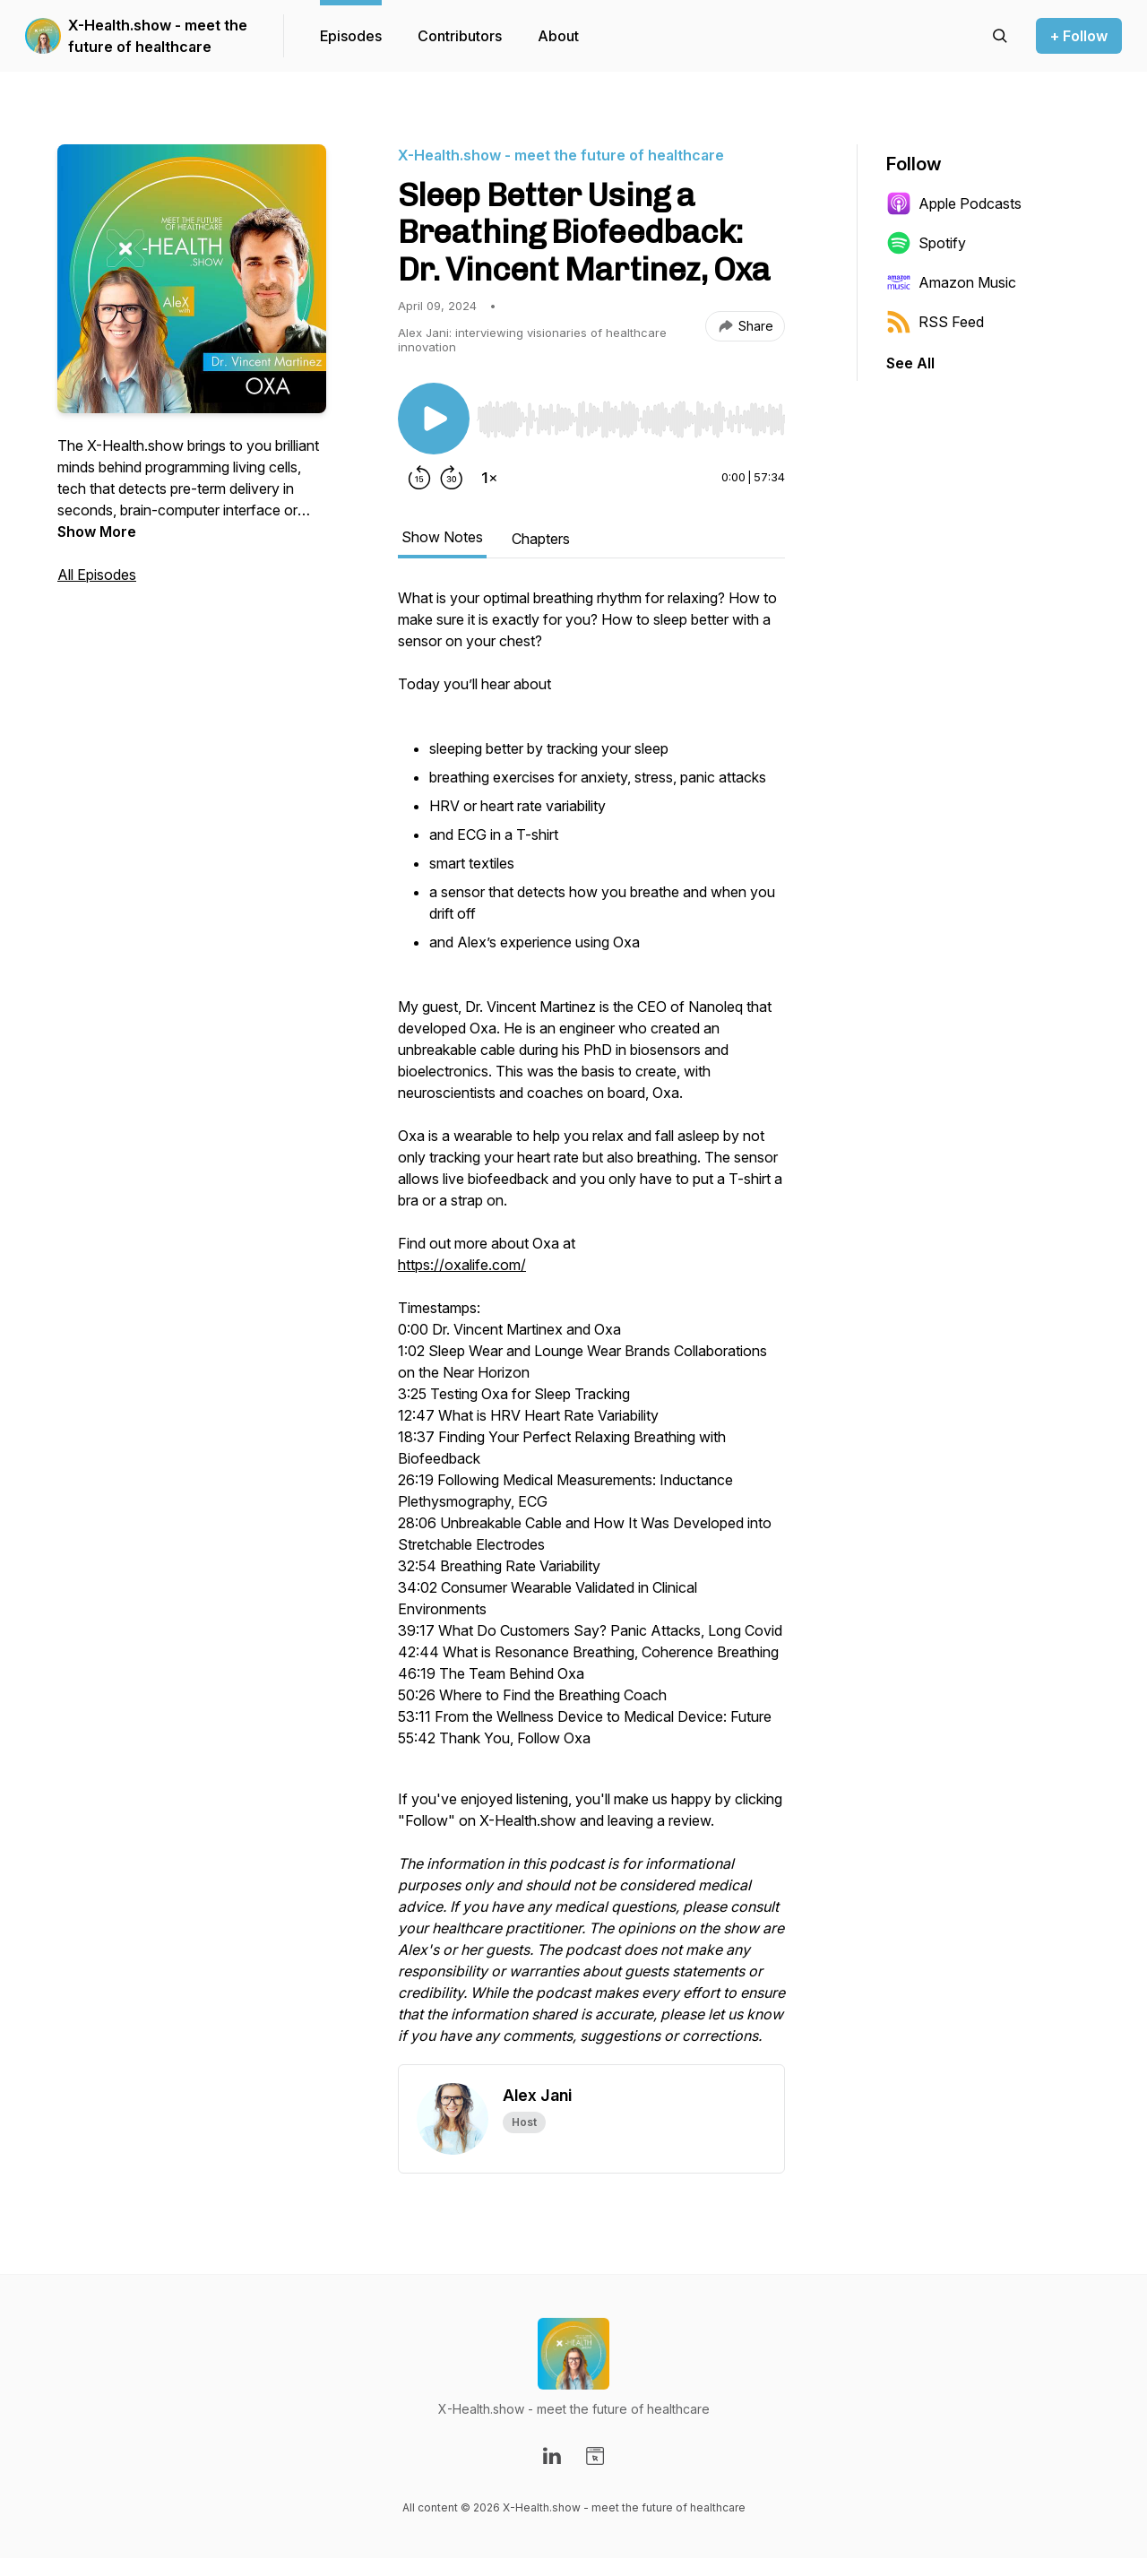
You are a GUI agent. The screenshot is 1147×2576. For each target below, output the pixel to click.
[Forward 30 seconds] (451, 477)
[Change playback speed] (489, 477)
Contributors (460, 36)
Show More (96, 531)
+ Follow (1079, 36)
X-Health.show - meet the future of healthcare (157, 36)
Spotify (926, 242)
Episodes (351, 36)
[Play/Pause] (434, 418)
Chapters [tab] (541, 539)
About (558, 36)
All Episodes (96, 574)
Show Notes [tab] (442, 537)
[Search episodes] (1000, 36)
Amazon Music (951, 282)
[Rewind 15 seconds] (419, 477)
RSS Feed (935, 321)
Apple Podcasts (954, 203)
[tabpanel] (591, 1325)
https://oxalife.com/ (462, 1265)
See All (910, 363)
